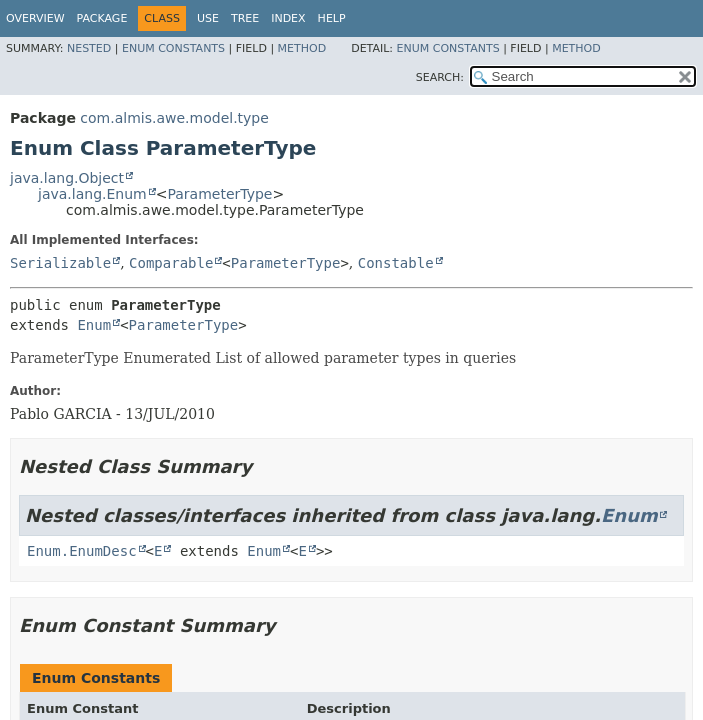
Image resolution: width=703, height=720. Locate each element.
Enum (94, 325)
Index (288, 18)
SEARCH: (440, 77)
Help (332, 18)
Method (302, 48)
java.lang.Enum (92, 194)
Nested (89, 48)
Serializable (60, 263)
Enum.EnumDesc (82, 551)
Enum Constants (173, 48)
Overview (35, 18)
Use (208, 18)
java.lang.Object (67, 178)
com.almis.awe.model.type (174, 118)
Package (102, 18)
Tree (245, 18)
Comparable (171, 263)
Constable (396, 263)
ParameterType (219, 194)
